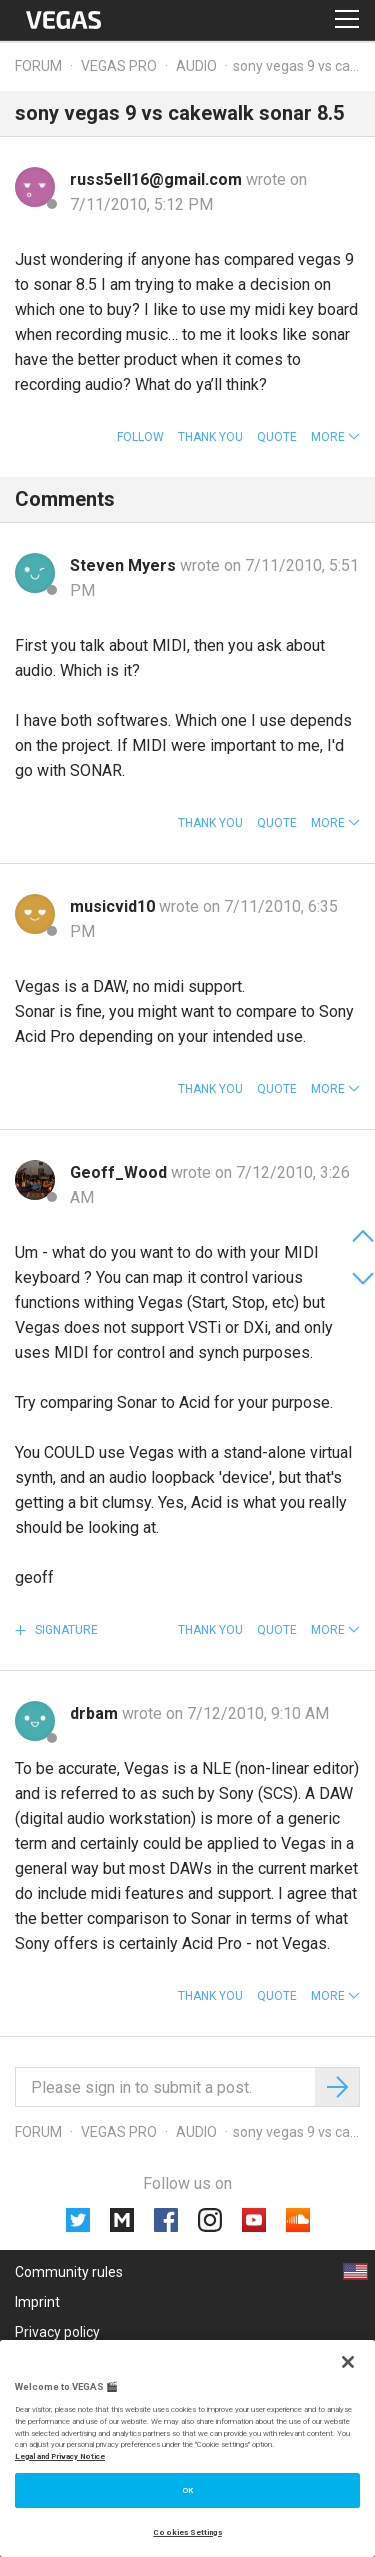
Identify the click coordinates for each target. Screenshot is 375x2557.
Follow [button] (140, 437)
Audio (196, 66)
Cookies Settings (187, 2532)
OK (187, 2490)
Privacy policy (57, 2332)
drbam (96, 1713)
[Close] (348, 2362)
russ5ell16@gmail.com (158, 179)
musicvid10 (114, 906)
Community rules (69, 2272)
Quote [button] (277, 437)
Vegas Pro (119, 66)
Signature (65, 1630)
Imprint (37, 2302)
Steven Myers (125, 565)
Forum (38, 66)
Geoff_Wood (120, 1172)
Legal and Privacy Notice (60, 2456)
